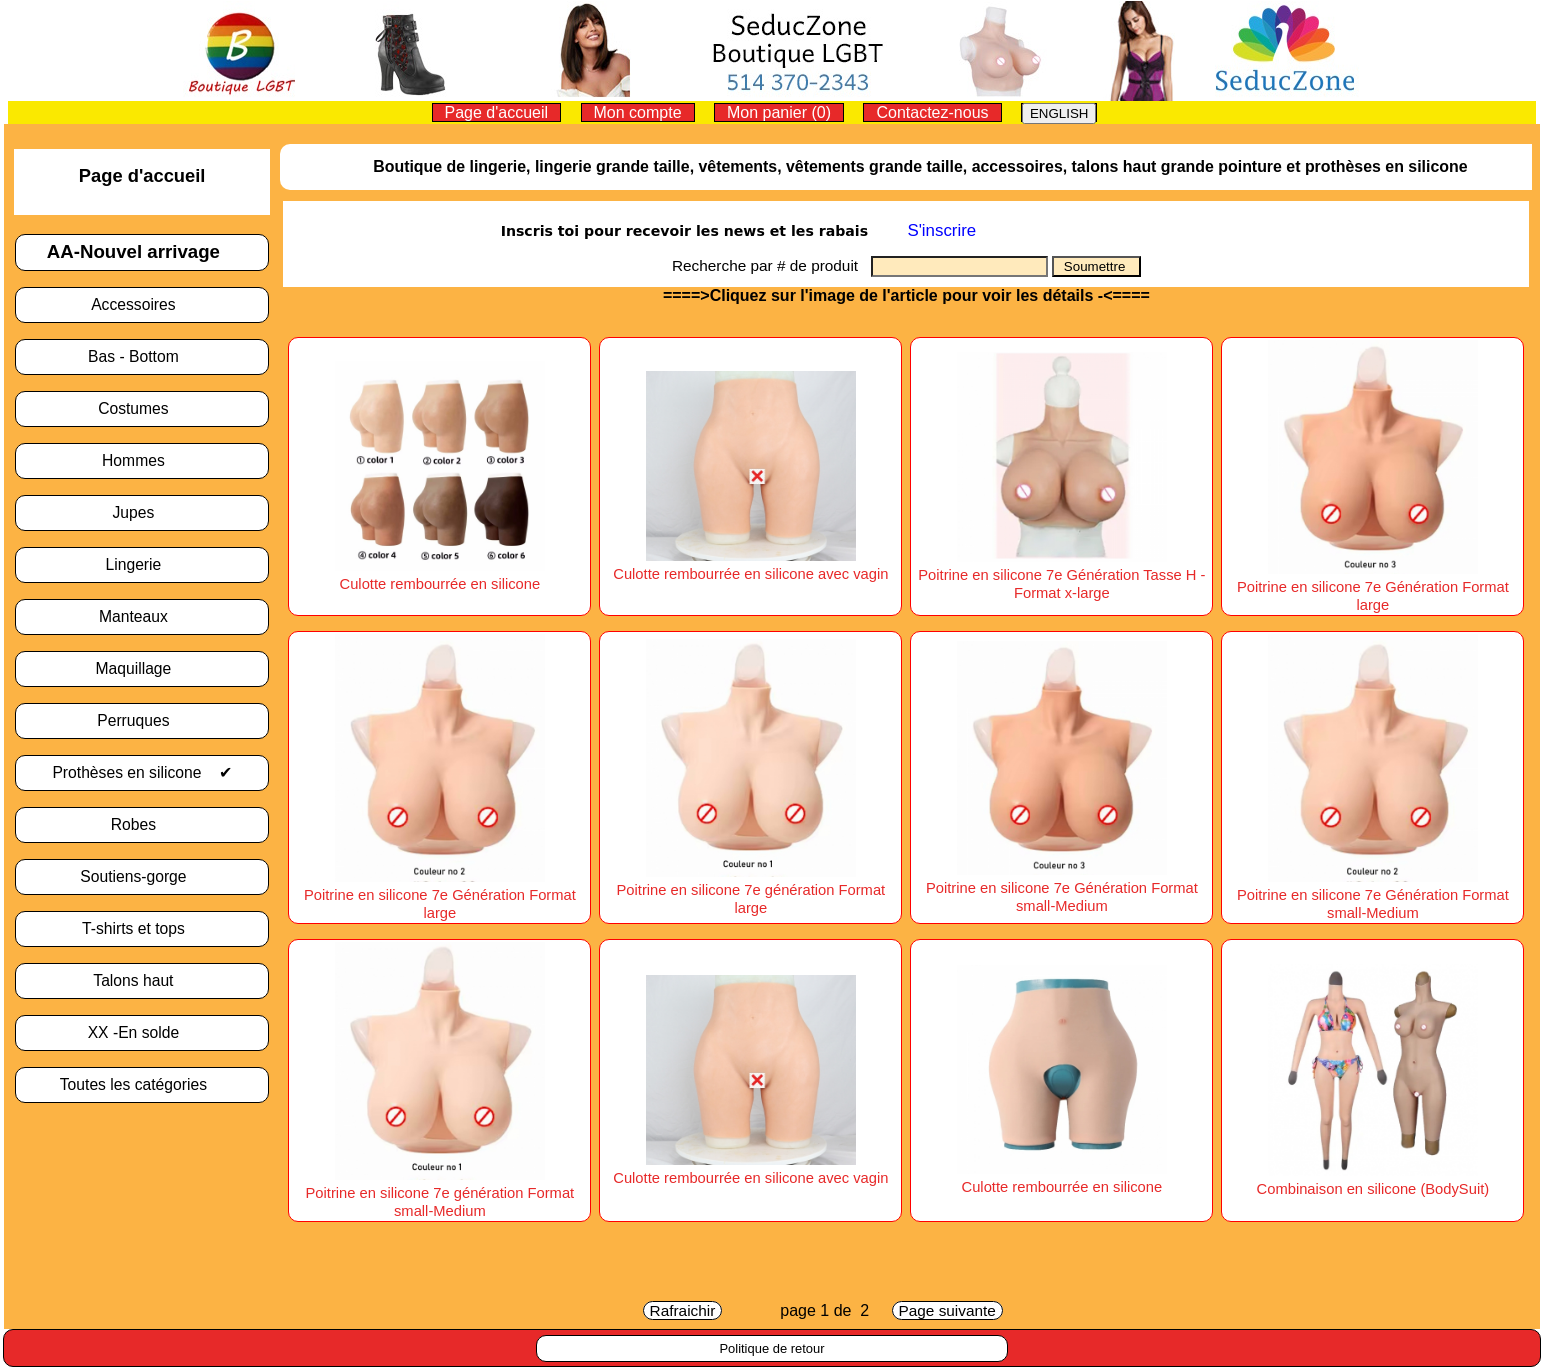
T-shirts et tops (142, 928)
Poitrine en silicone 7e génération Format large (751, 890)
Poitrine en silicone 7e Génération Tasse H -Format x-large (1061, 575)
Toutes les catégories (142, 1084)
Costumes (142, 408)
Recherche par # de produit (771, 265)
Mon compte (638, 112)
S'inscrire (941, 230)
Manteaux (142, 616)
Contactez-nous (932, 112)
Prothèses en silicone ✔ (141, 772)
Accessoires (142, 304)
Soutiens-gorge (142, 876)
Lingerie (142, 564)
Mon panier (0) (779, 112)
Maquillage (142, 668)
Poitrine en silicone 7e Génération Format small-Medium (1062, 888)
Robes (142, 824)
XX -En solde (142, 1032)
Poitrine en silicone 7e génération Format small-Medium (440, 1193)
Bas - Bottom (142, 356)
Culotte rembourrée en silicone (1061, 1178)
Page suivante (947, 1310)
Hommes (142, 460)
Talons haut (142, 980)
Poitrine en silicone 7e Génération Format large (1373, 587)
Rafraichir (683, 1310)
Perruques (142, 720)
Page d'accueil (497, 112)
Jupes (141, 512)
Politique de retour (771, 1348)
